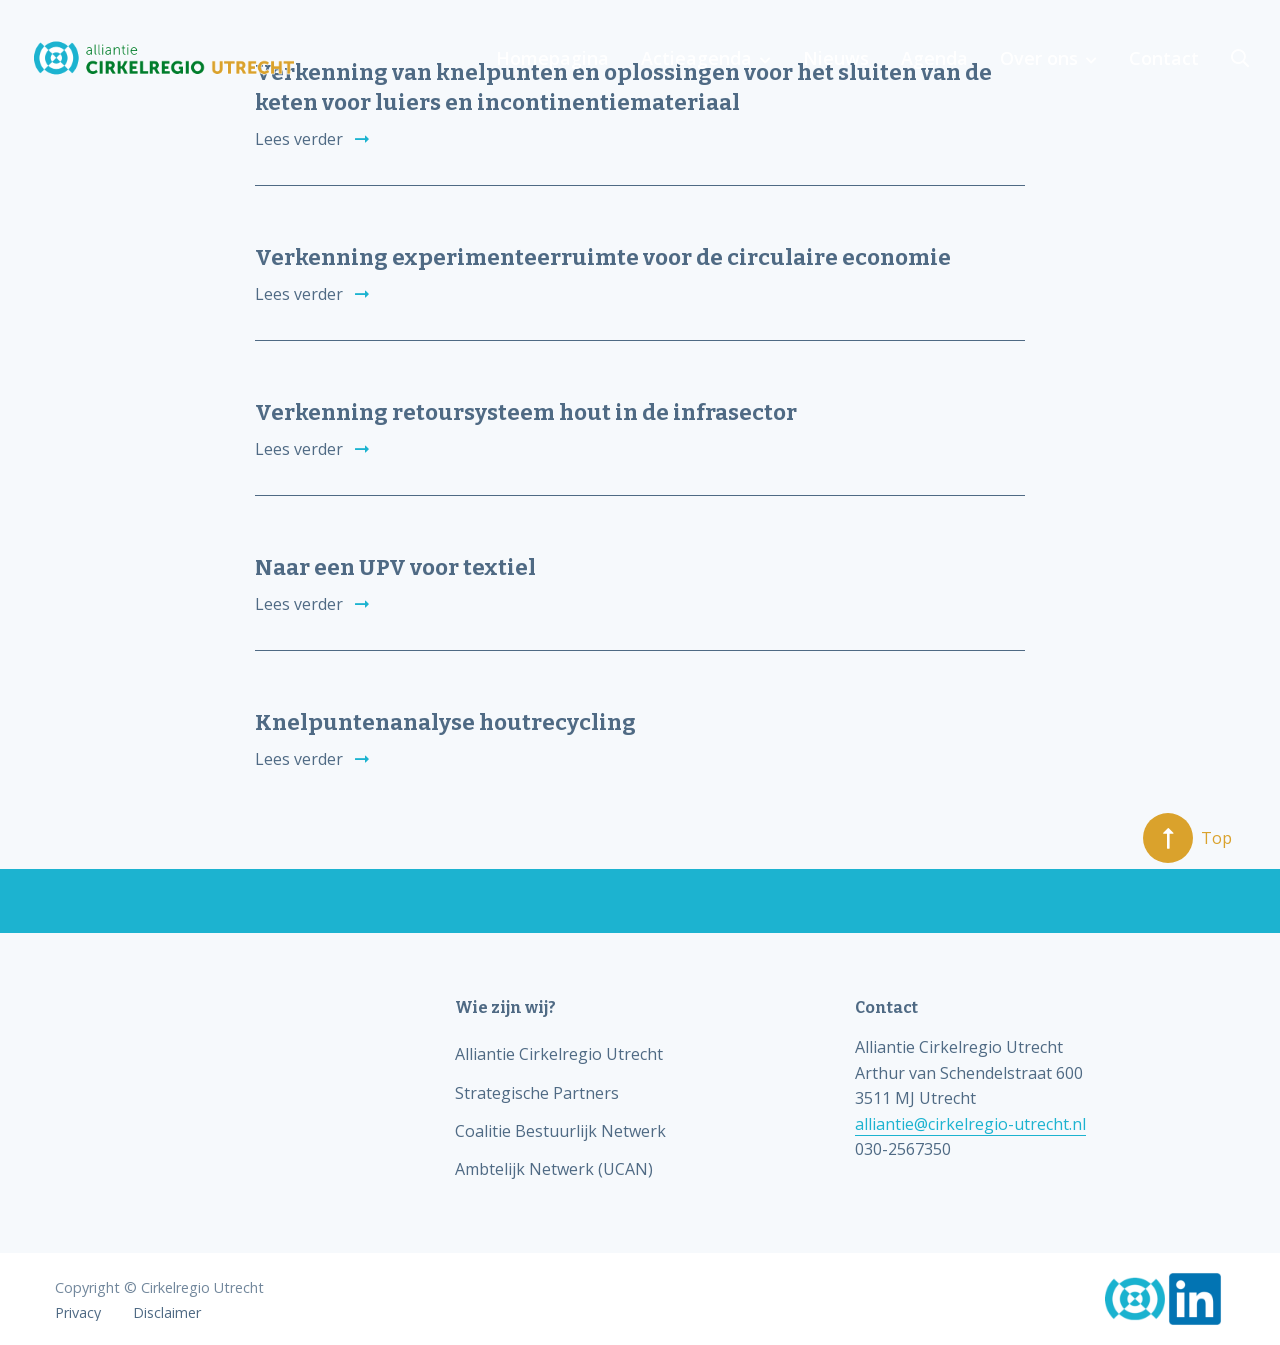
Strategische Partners (537, 1093)
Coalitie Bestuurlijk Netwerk (560, 1131)
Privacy (78, 1313)
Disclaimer (167, 1313)
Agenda (934, 58)
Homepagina (552, 58)
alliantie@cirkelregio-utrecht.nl (970, 1124)
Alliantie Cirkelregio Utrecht (559, 1054)
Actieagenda (696, 58)
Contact (1164, 58)
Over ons (1039, 58)
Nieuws (836, 58)
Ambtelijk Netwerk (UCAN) (554, 1169)
